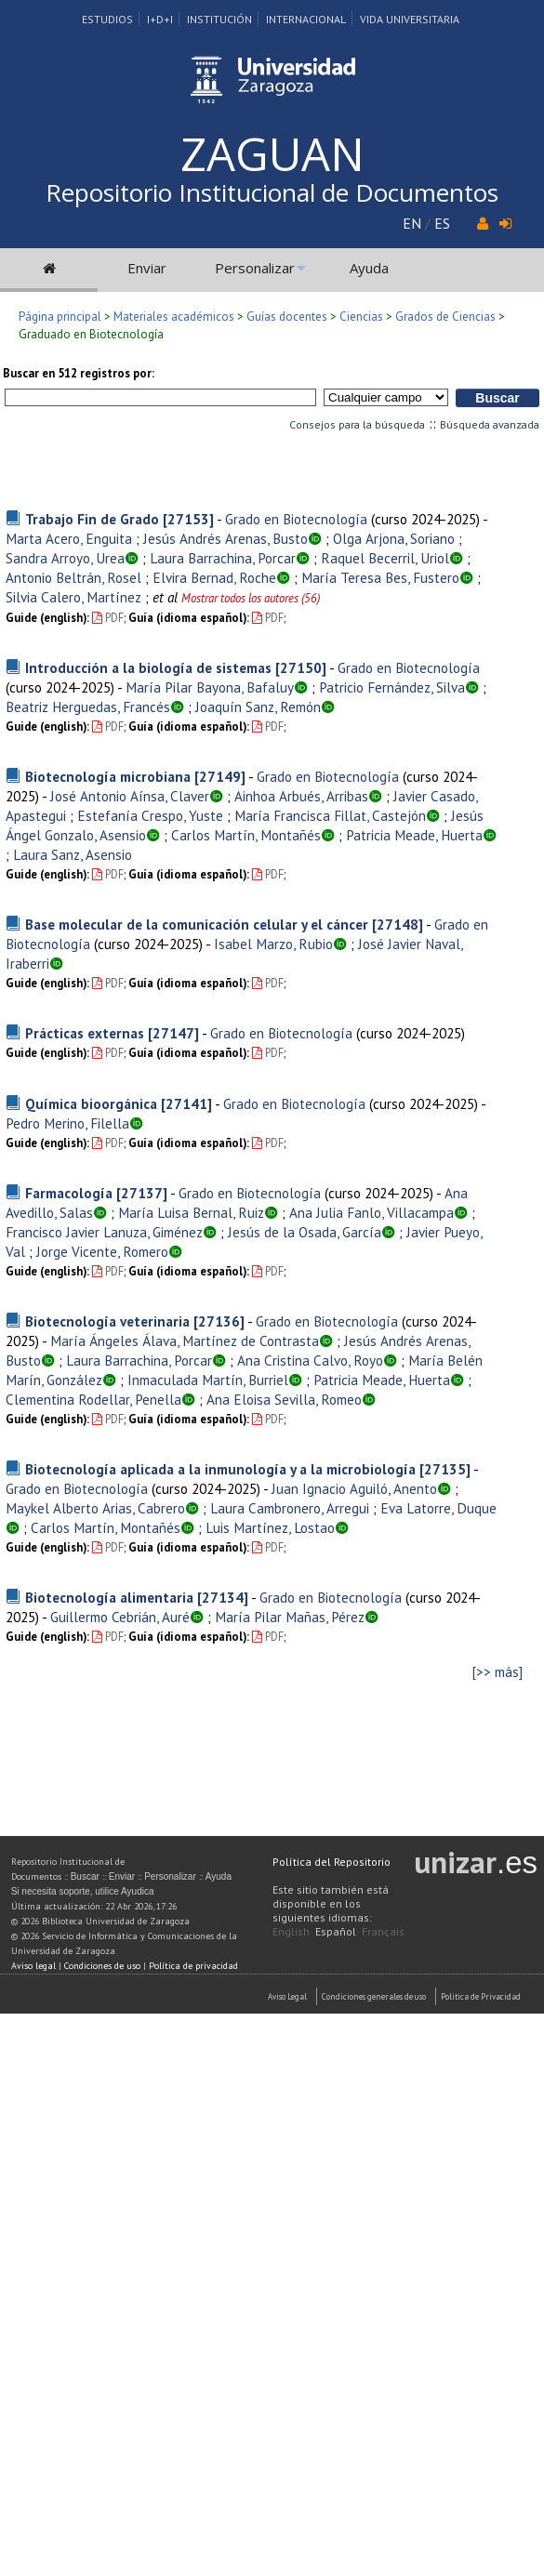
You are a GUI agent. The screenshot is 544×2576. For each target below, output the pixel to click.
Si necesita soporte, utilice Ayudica (82, 1891)
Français (383, 1931)
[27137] (141, 1192)
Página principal (60, 316)
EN (412, 223)
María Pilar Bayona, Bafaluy (210, 687)
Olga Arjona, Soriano (394, 538)
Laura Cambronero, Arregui (289, 1508)
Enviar (146, 267)
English (291, 1931)
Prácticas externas (84, 1033)
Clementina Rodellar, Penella (93, 1399)
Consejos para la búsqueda (357, 424)
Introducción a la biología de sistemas (148, 667)
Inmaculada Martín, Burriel (207, 1379)
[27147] (173, 1033)
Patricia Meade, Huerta (414, 835)
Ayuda (369, 267)
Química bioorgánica (91, 1103)
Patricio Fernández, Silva (392, 687)
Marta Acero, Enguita (69, 538)
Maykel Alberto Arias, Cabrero (95, 1508)
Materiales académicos (173, 316)
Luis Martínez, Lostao (270, 1527)
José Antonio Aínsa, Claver (129, 795)
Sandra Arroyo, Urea (65, 557)
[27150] (300, 667)
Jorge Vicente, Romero (102, 1251)
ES (442, 223)
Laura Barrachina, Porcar (223, 557)
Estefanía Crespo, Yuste (150, 815)
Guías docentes (286, 316)
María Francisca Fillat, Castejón (330, 815)
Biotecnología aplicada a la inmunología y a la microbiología (220, 1469)
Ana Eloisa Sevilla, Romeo (284, 1399)
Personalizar (255, 267)
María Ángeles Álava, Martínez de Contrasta (184, 1340)
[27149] (219, 776)
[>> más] (497, 1672)
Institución (219, 19)
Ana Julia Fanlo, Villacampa (371, 1212)
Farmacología (69, 1192)
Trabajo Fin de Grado (92, 518)
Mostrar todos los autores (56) (250, 598)
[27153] (188, 518)
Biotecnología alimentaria (109, 1597)
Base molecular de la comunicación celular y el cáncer (196, 924)
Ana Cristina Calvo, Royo (310, 1360)
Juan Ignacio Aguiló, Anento (354, 1488)
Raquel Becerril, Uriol (385, 557)
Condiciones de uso (102, 1966)
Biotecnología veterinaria (107, 1321)
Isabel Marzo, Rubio (273, 943)
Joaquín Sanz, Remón (258, 706)
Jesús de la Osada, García (304, 1231)
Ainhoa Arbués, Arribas (301, 795)
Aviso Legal (287, 1996)
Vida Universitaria (409, 19)
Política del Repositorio (331, 1862)
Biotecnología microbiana (108, 776)
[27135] (445, 1469)
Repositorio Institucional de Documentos (272, 192)
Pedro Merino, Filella (67, 1123)
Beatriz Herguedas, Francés (88, 706)
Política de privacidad (193, 1966)
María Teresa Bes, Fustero (380, 577)
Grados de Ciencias (445, 316)
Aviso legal (33, 1966)
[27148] (397, 924)
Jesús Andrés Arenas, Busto (225, 538)
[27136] (219, 1321)
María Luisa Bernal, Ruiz (191, 1212)
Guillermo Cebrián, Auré (120, 1616)
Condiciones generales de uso (374, 1996)
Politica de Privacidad (481, 1996)
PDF (108, 618)
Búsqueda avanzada (489, 424)
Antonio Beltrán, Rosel (73, 577)
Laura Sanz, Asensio (72, 854)
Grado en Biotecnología (296, 518)
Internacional (306, 19)
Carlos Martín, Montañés (246, 835)
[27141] (186, 1103)
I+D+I (160, 19)
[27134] (222, 1597)
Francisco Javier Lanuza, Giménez (104, 1231)
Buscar (85, 1876)
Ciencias (361, 316)
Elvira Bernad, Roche (214, 577)
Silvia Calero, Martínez (73, 597)
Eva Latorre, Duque (438, 1508)
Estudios (107, 19)
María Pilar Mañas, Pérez (290, 1616)
